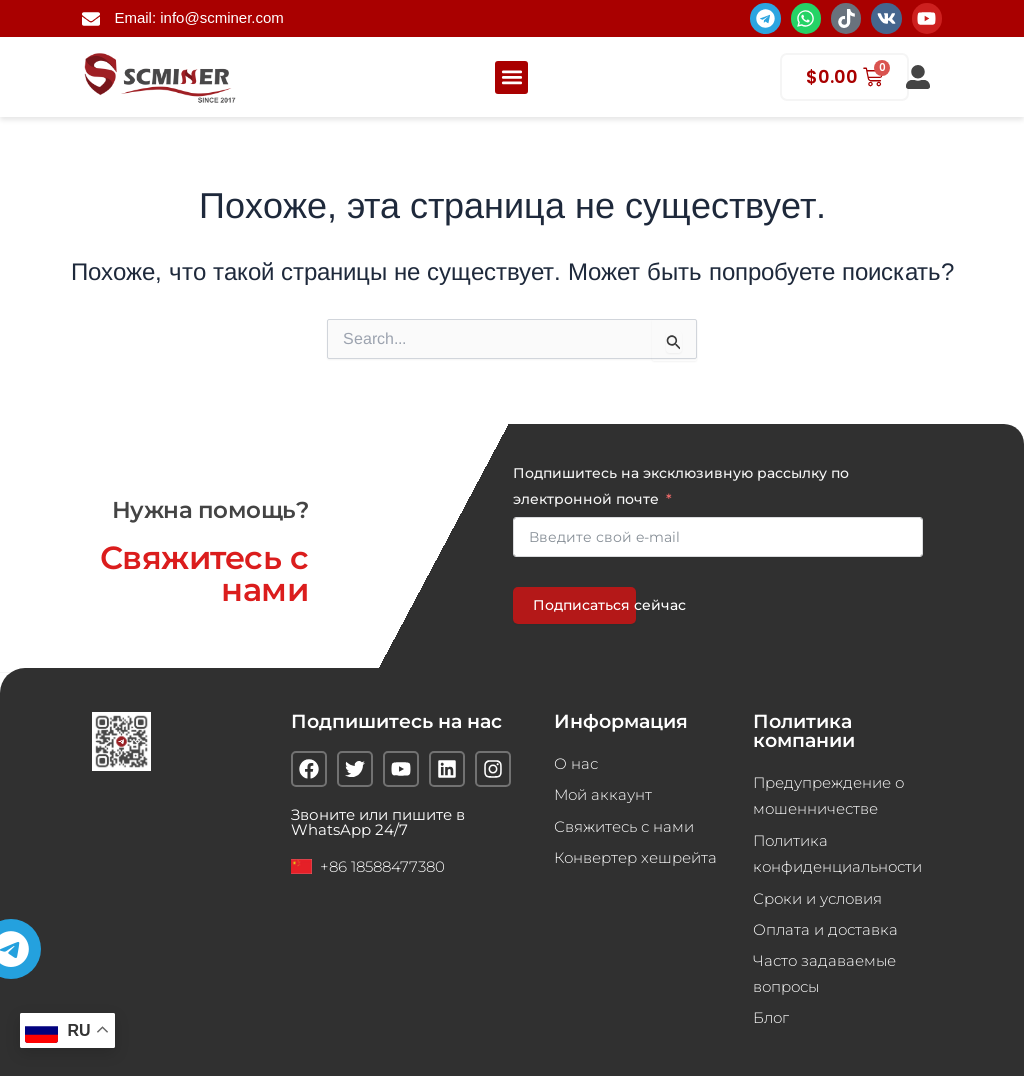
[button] (511, 77)
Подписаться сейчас (584, 604)
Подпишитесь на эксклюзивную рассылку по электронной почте (681, 485)
